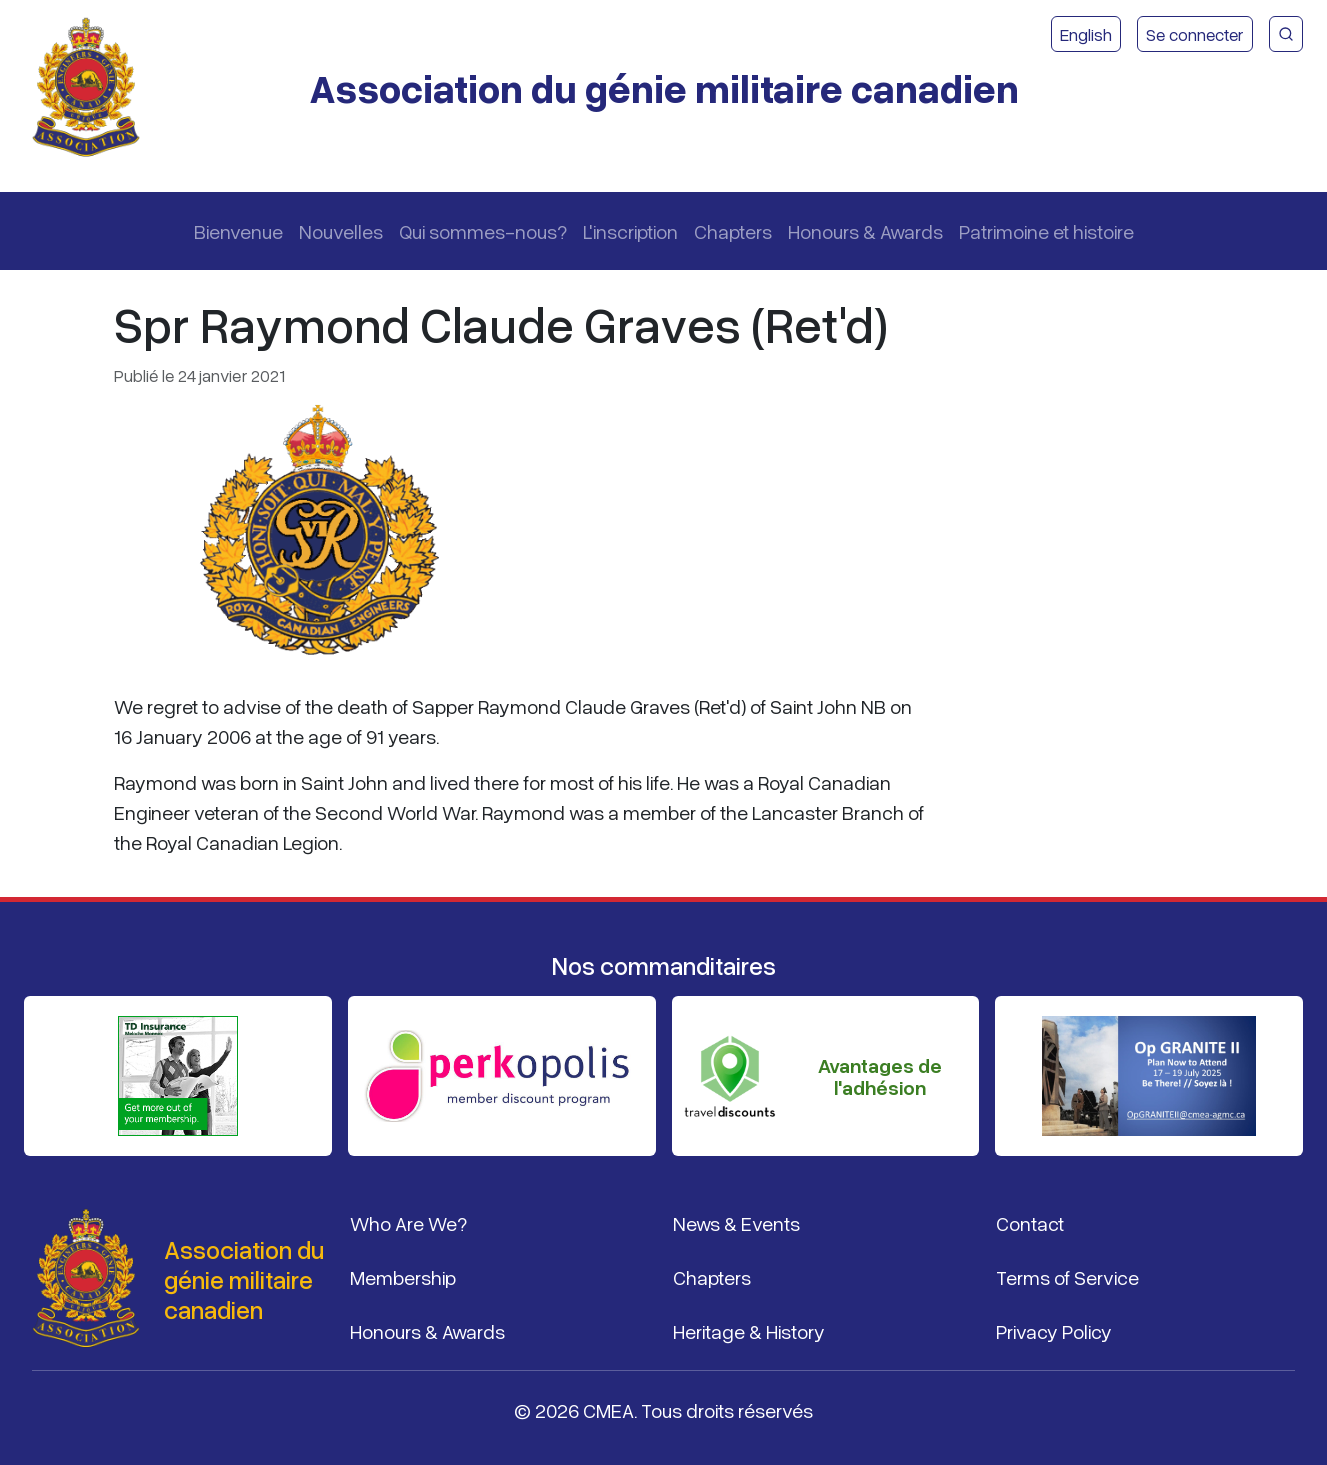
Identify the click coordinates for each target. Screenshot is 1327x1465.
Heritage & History (749, 1331)
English (1086, 34)
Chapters (733, 231)
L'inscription (630, 231)
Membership (403, 1277)
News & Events (736, 1223)
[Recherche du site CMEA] (1286, 34)
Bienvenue (238, 231)
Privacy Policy (1054, 1331)
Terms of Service (1067, 1277)
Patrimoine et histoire (1046, 231)
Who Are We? (408, 1223)
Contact (1030, 1223)
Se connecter (1195, 34)
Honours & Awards (865, 231)
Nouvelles (341, 231)
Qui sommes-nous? (483, 231)
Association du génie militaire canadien (664, 87)
